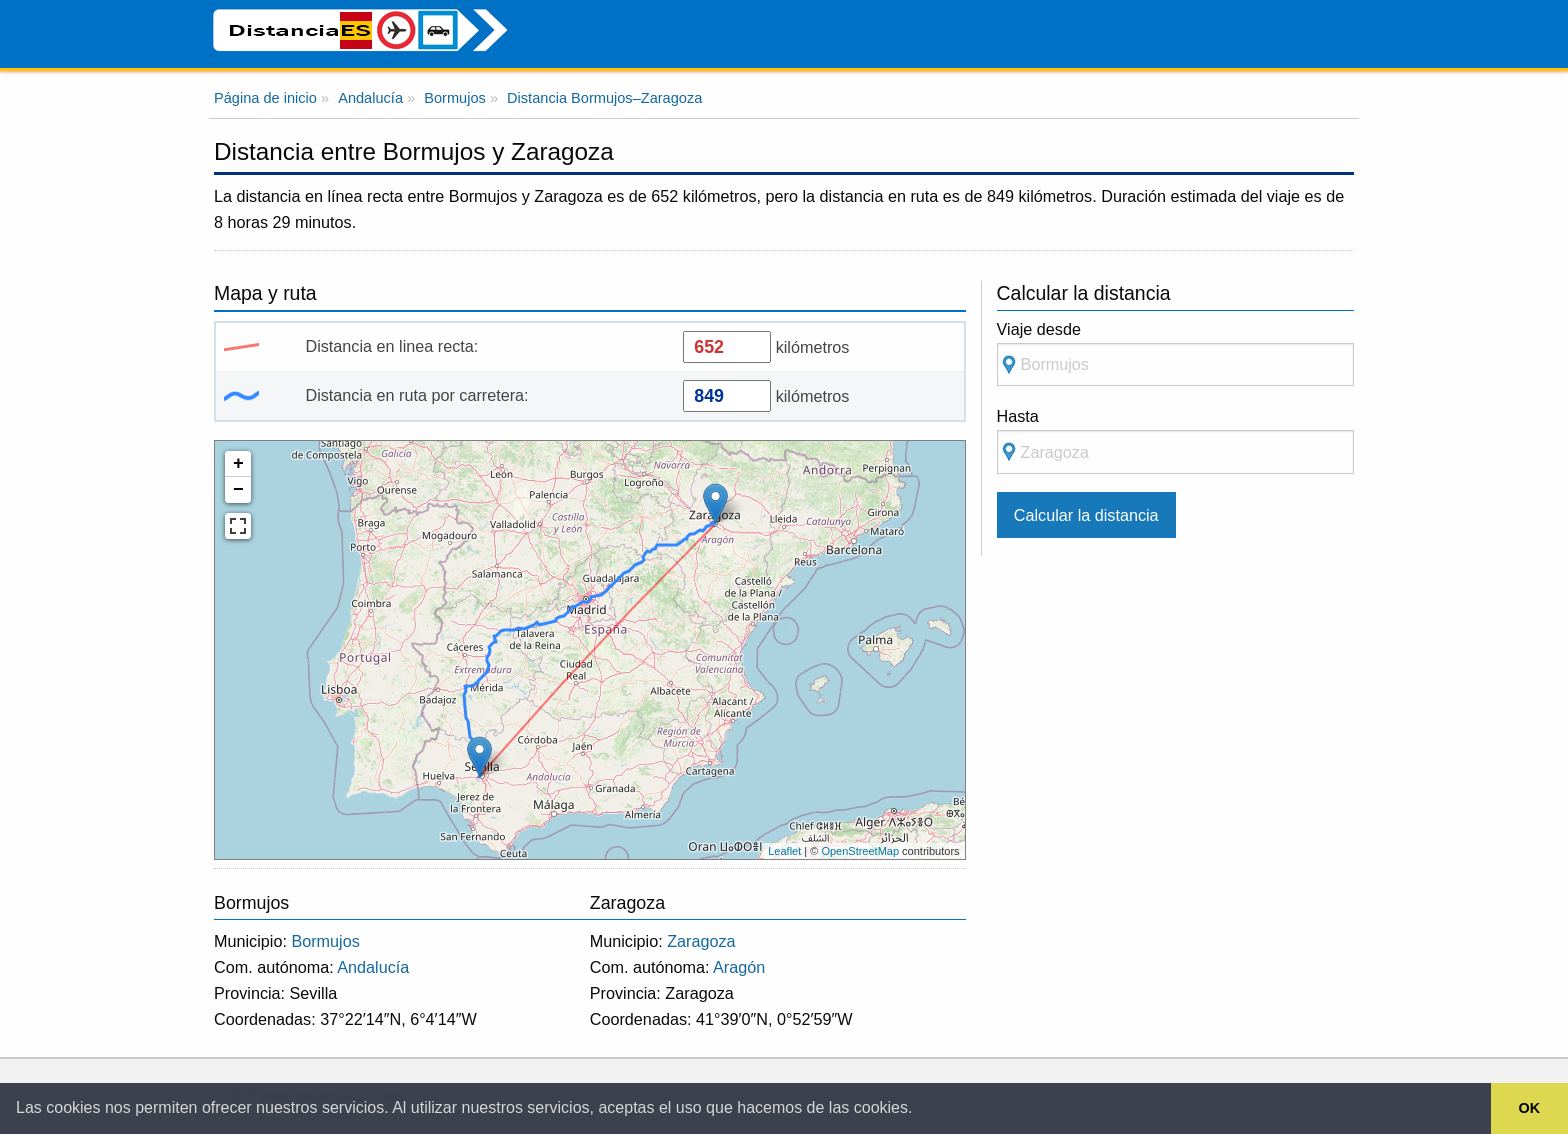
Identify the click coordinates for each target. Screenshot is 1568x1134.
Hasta (1175, 440)
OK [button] (1530, 1108)
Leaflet (784, 851)
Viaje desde (1175, 353)
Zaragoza (701, 941)
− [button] (238, 490)
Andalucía (373, 967)
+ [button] (238, 464)
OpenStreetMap (860, 851)
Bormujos (325, 941)
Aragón (739, 967)
